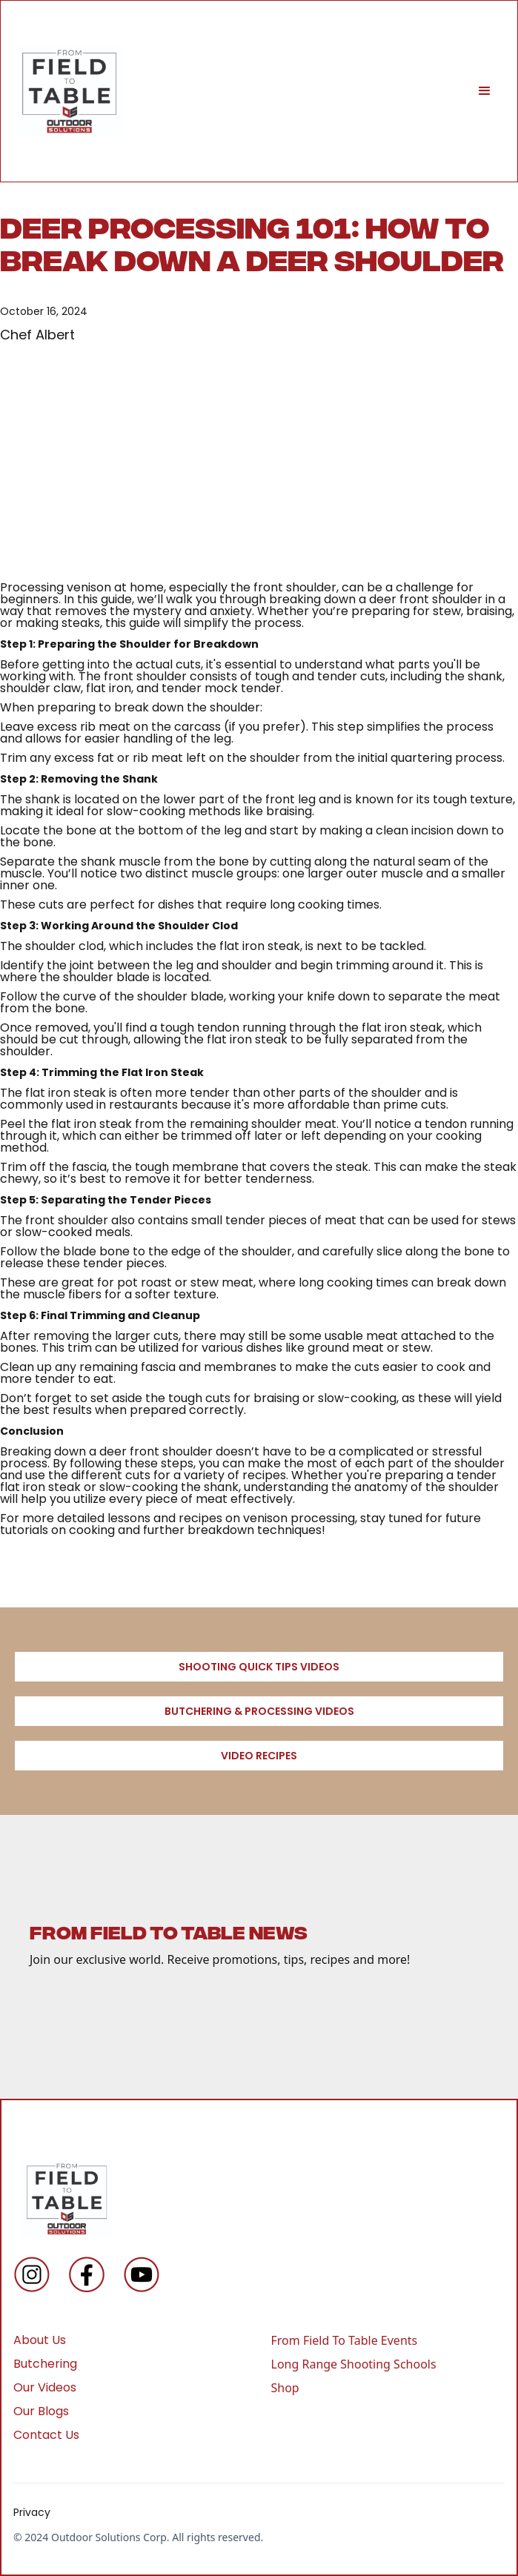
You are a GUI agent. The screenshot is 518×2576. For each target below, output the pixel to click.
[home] (69, 91)
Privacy (31, 2512)
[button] (484, 91)
